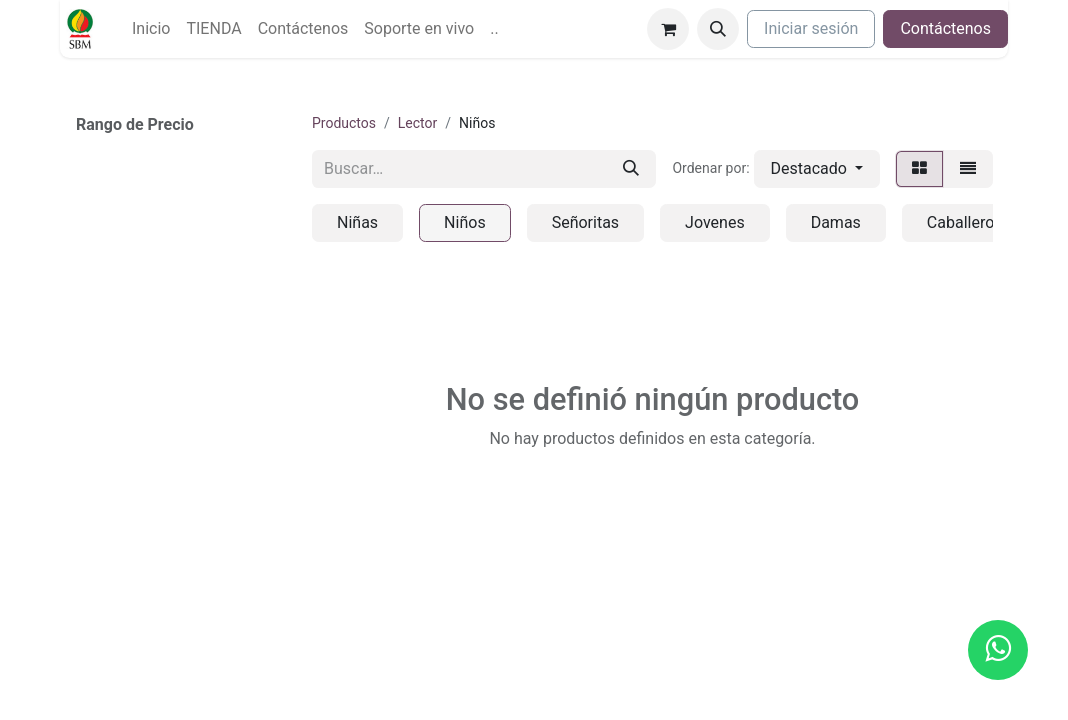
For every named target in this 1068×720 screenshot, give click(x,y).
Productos (344, 123)
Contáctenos (945, 28)
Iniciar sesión (811, 28)
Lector (417, 123)
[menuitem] (151, 29)
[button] (718, 29)
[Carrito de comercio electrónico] (668, 29)
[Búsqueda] (631, 169)
